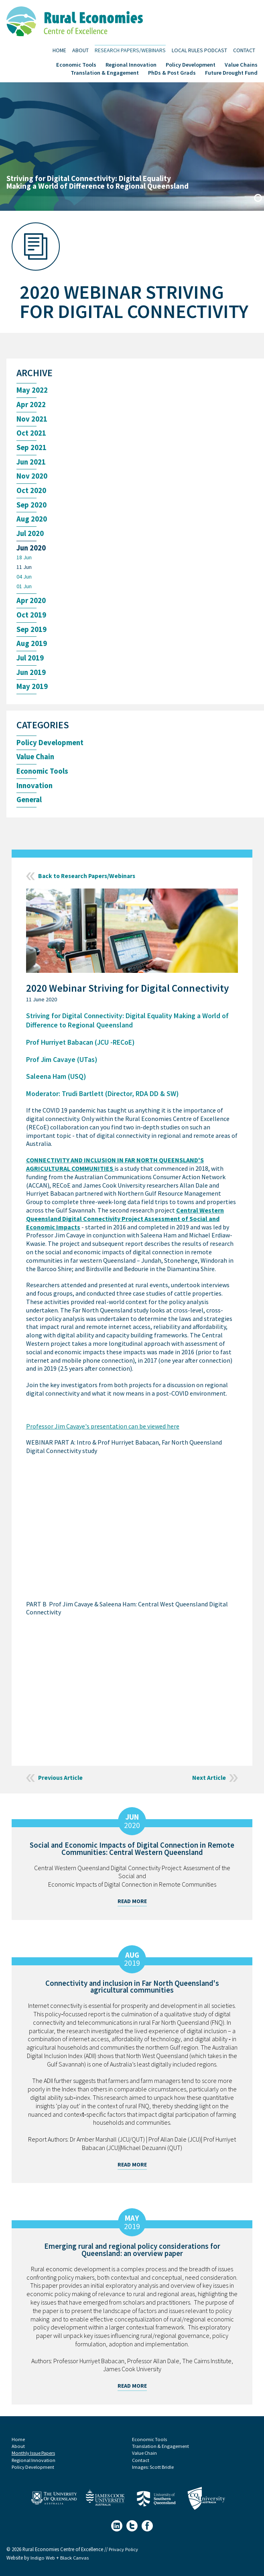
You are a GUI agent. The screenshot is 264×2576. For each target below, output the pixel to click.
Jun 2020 (31, 550)
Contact (244, 50)
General (29, 805)
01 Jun (24, 590)
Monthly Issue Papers (34, 2458)
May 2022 (32, 390)
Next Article (208, 1783)
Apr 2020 (31, 604)
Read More (132, 1907)
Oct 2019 (31, 619)
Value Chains (241, 64)
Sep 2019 (31, 633)
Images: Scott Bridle (153, 2472)
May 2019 (32, 691)
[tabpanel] (132, 146)
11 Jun (24, 570)
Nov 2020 (31, 477)
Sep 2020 (31, 507)
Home (59, 50)
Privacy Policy (124, 2555)
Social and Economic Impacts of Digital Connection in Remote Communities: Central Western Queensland (132, 1854)
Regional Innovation (131, 64)
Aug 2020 (31, 521)
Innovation (35, 791)
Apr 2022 (31, 405)
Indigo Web (43, 2563)
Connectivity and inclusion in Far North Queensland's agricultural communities (132, 1992)
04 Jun (24, 580)
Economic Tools (76, 64)
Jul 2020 (30, 536)
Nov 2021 (31, 420)
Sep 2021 (31, 448)
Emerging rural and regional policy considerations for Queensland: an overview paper (132, 2254)
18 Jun (24, 560)
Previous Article (61, 1783)
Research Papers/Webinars (130, 50)
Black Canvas (74, 2563)
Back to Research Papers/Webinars (88, 882)
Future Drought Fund (231, 72)
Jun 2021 (31, 463)
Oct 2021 (31, 434)
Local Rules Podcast (199, 50)
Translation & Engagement (105, 72)
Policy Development (190, 64)
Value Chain (36, 762)
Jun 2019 (31, 677)
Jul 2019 (30, 662)
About (80, 50)
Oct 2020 (31, 492)
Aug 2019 (31, 648)
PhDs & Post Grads (172, 72)
